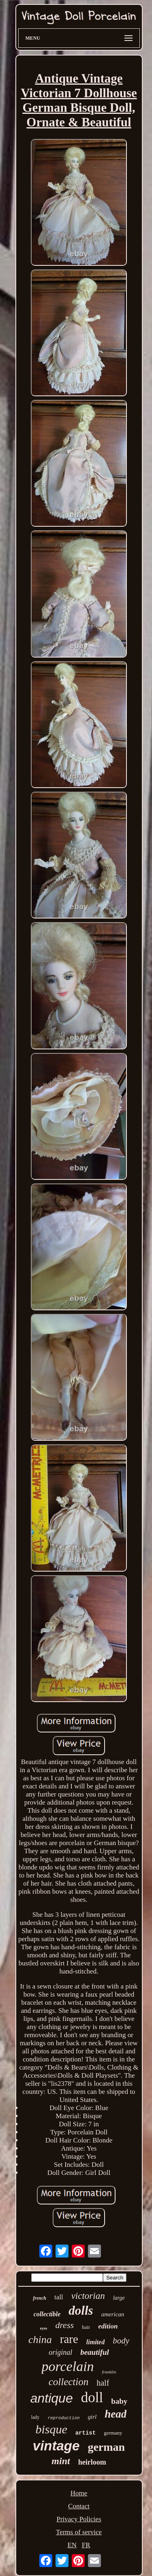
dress (64, 2325)
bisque (51, 2429)
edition (108, 2326)
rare (69, 2338)
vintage (56, 2445)
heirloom (92, 2462)
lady (35, 2417)
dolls (81, 2310)
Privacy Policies (78, 2519)
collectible (47, 2314)
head (115, 2414)
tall (58, 2297)
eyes (43, 2328)
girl (92, 2417)
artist (85, 2433)
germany (113, 2433)
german (106, 2447)
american (112, 2314)
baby (119, 2401)
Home (79, 2493)
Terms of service (79, 2532)
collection (69, 2381)
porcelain (68, 2366)
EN (72, 2545)
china (40, 2339)
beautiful (94, 2352)
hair (86, 2327)
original (60, 2352)
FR (86, 2545)
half (102, 2382)
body (121, 2340)
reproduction (63, 2418)
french (39, 2298)
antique (51, 2398)
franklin (109, 2371)
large (119, 2298)
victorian (88, 2296)
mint (60, 2461)
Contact (79, 2506)
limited (95, 2342)
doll (92, 2397)
